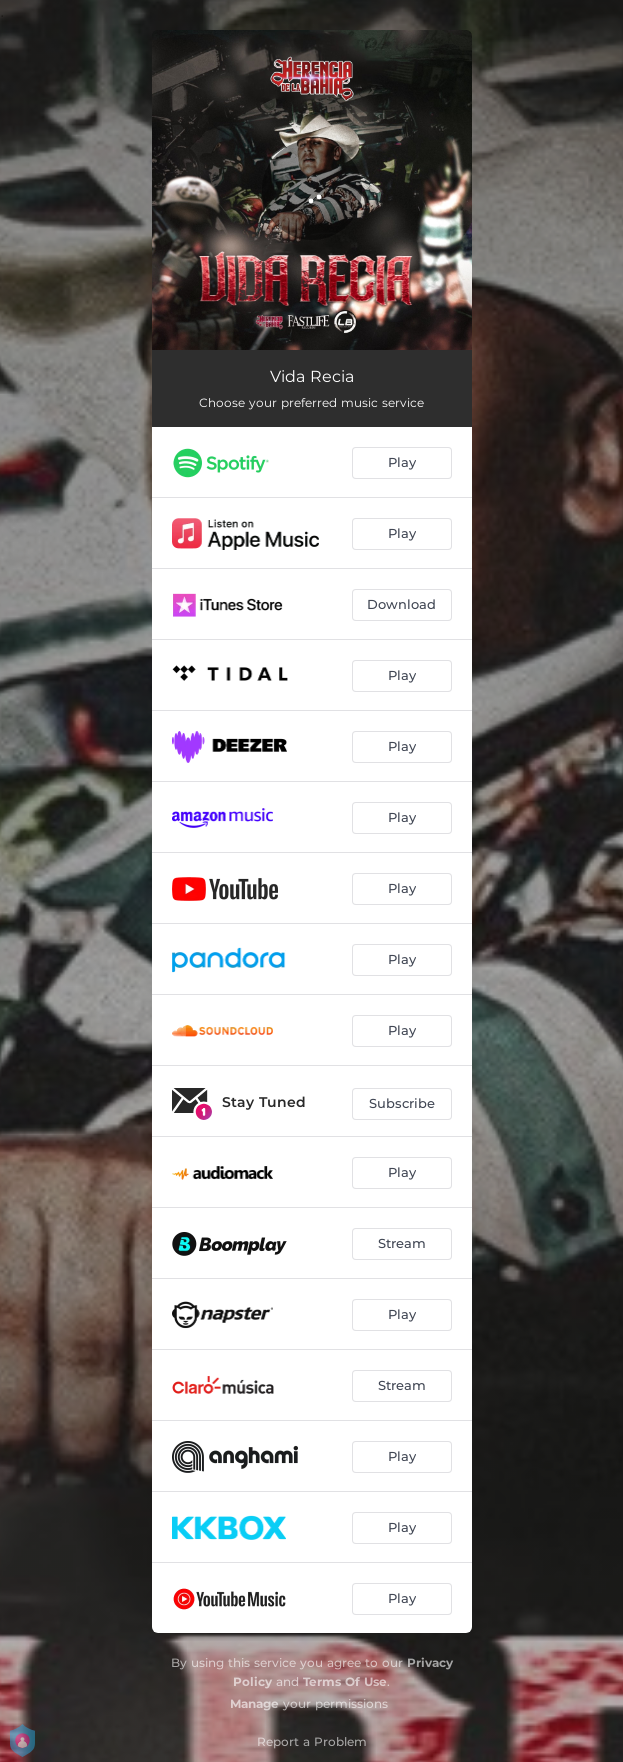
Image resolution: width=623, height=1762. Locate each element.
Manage (254, 1703)
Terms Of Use (345, 1681)
